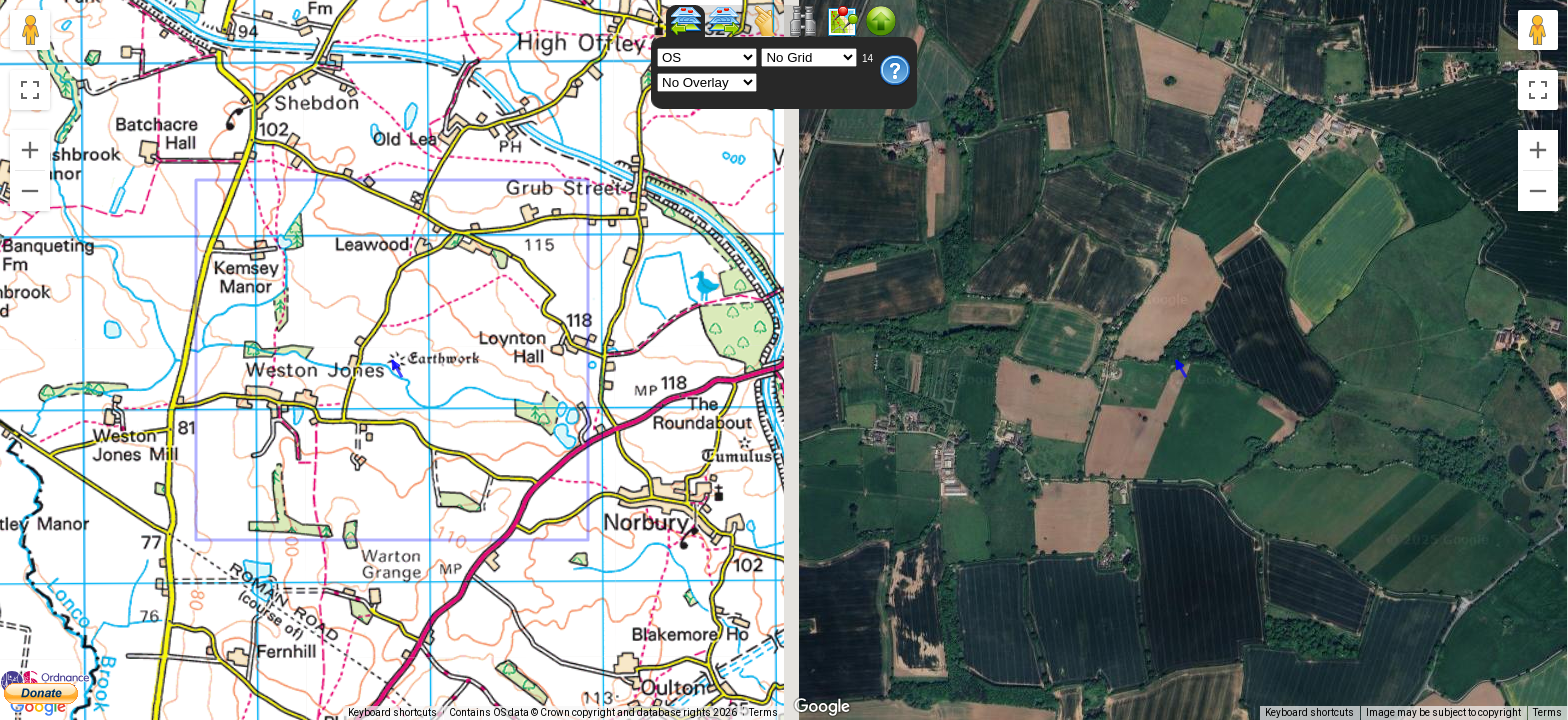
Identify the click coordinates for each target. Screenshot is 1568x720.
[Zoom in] (30, 150)
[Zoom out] (30, 191)
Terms (763, 712)
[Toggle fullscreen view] (30, 90)
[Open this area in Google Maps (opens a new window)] (38, 707)
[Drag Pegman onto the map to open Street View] (30, 30)
